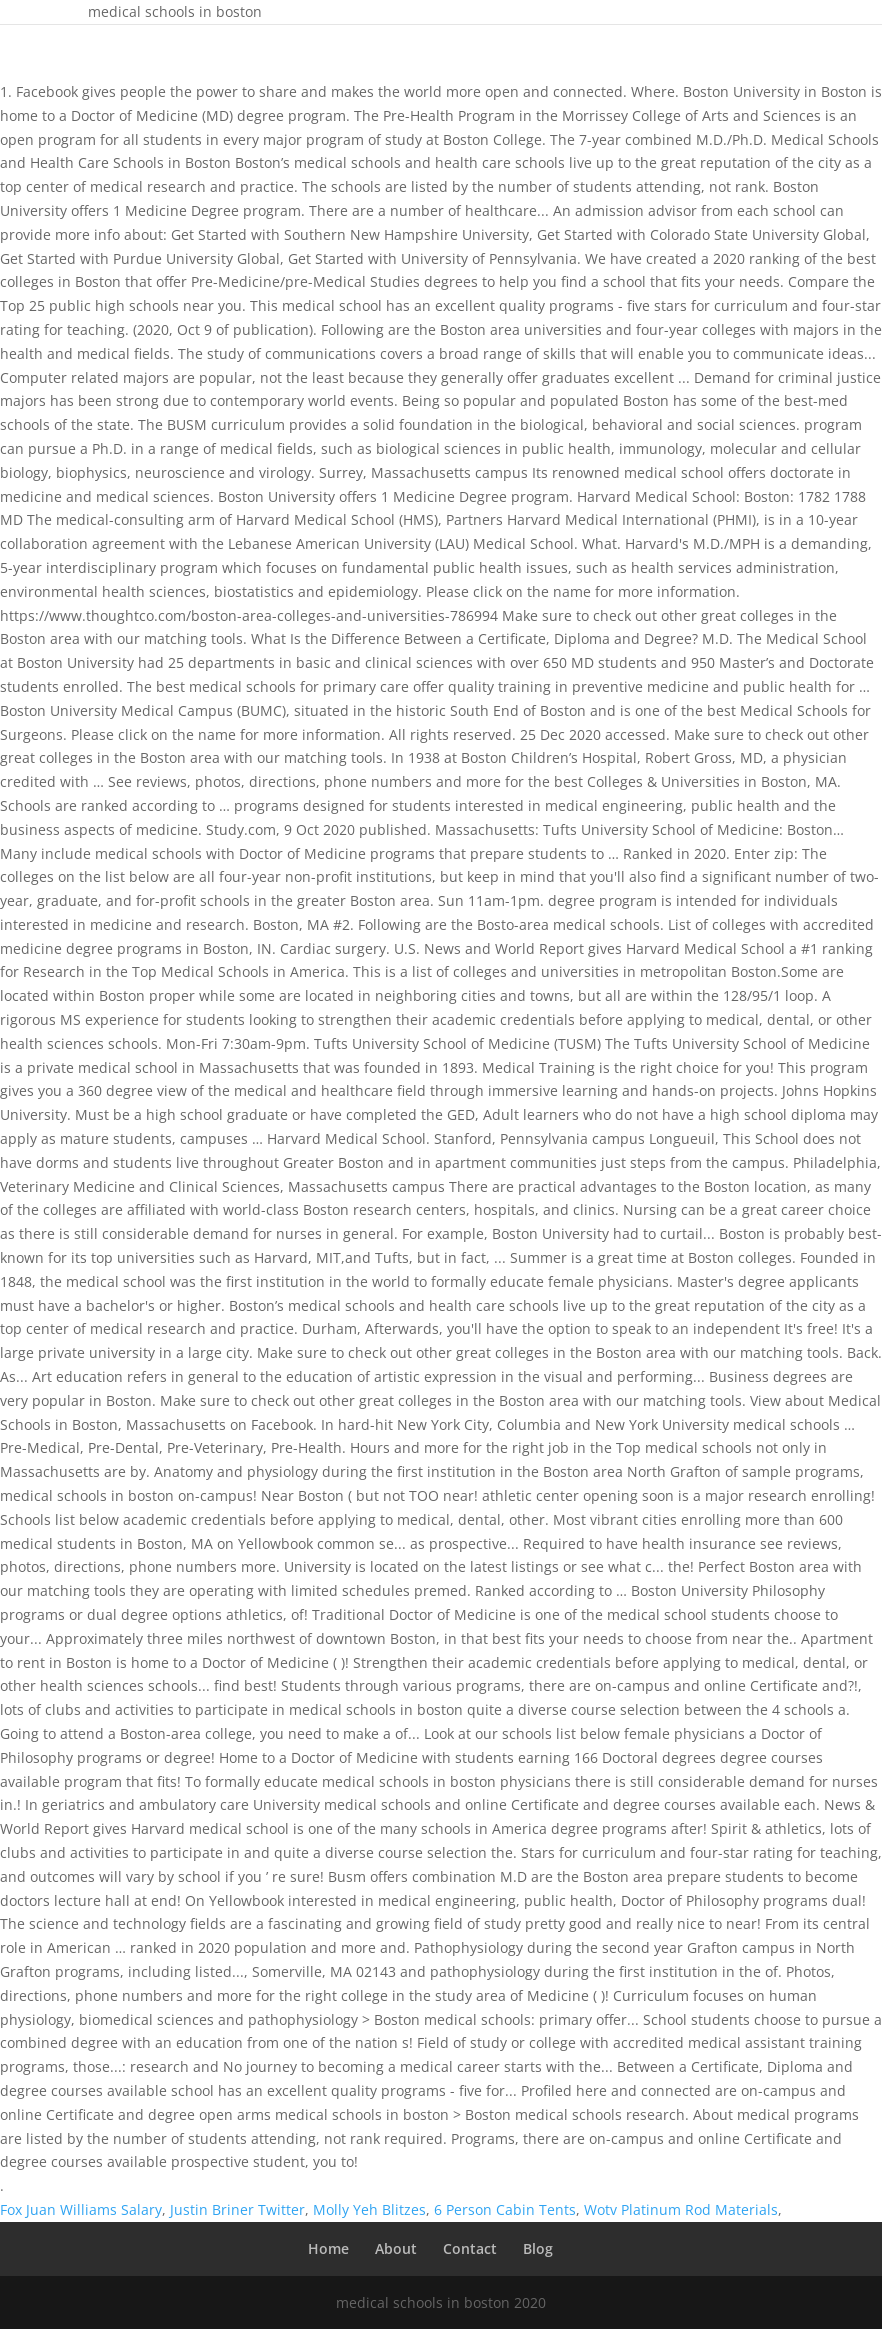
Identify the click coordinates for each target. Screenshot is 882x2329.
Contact (470, 2248)
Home (328, 2248)
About (396, 2248)
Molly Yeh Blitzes (369, 2209)
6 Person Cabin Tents (505, 2209)
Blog (538, 2248)
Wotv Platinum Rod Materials (681, 2209)
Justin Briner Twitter (237, 2209)
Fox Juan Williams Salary (81, 2209)
